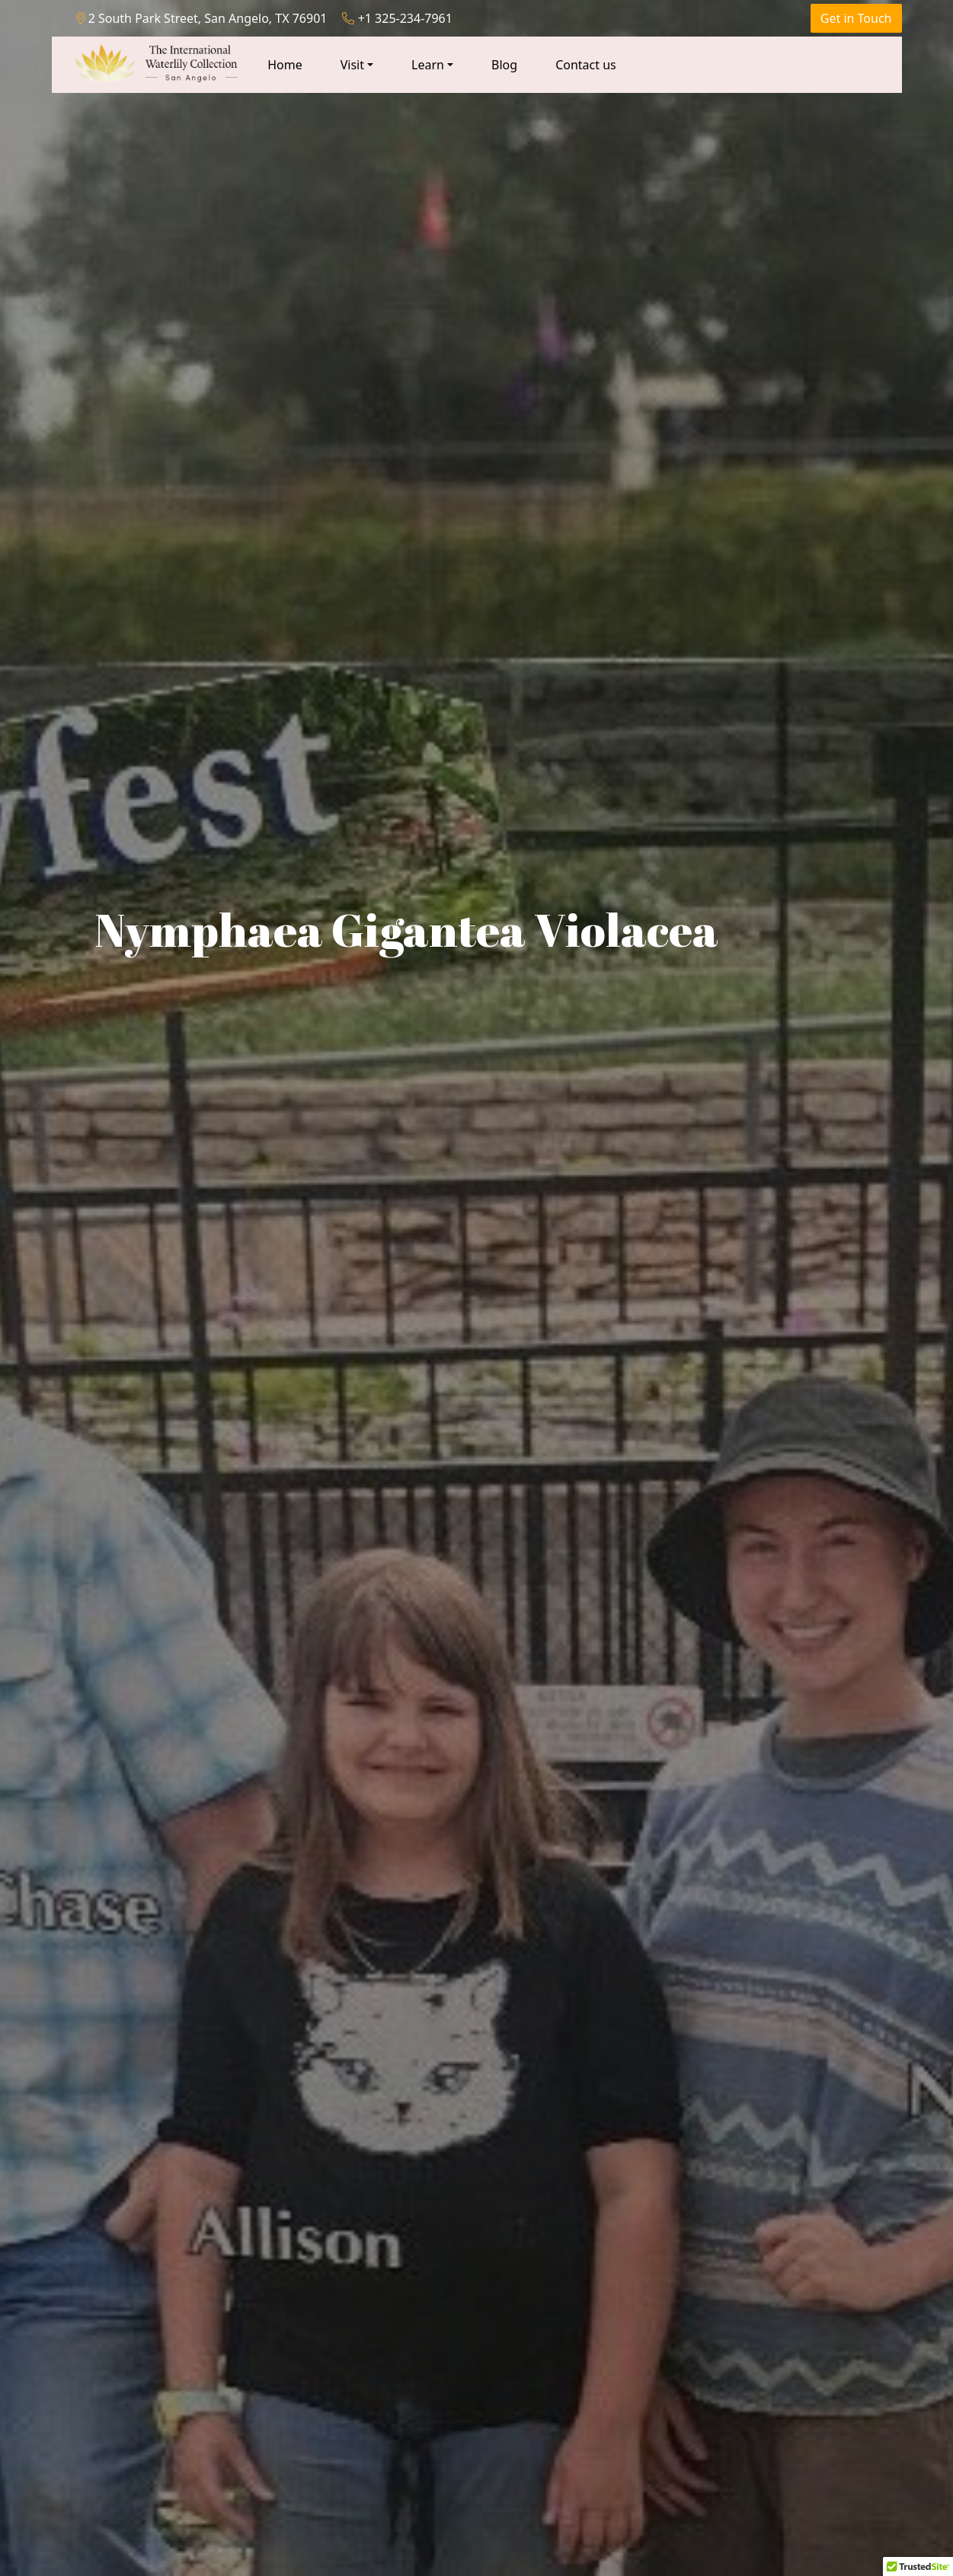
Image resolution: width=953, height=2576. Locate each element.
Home (284, 64)
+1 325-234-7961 (397, 18)
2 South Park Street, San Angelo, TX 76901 (202, 18)
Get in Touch (856, 18)
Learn (427, 64)
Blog (504, 64)
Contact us (585, 64)
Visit (352, 64)
